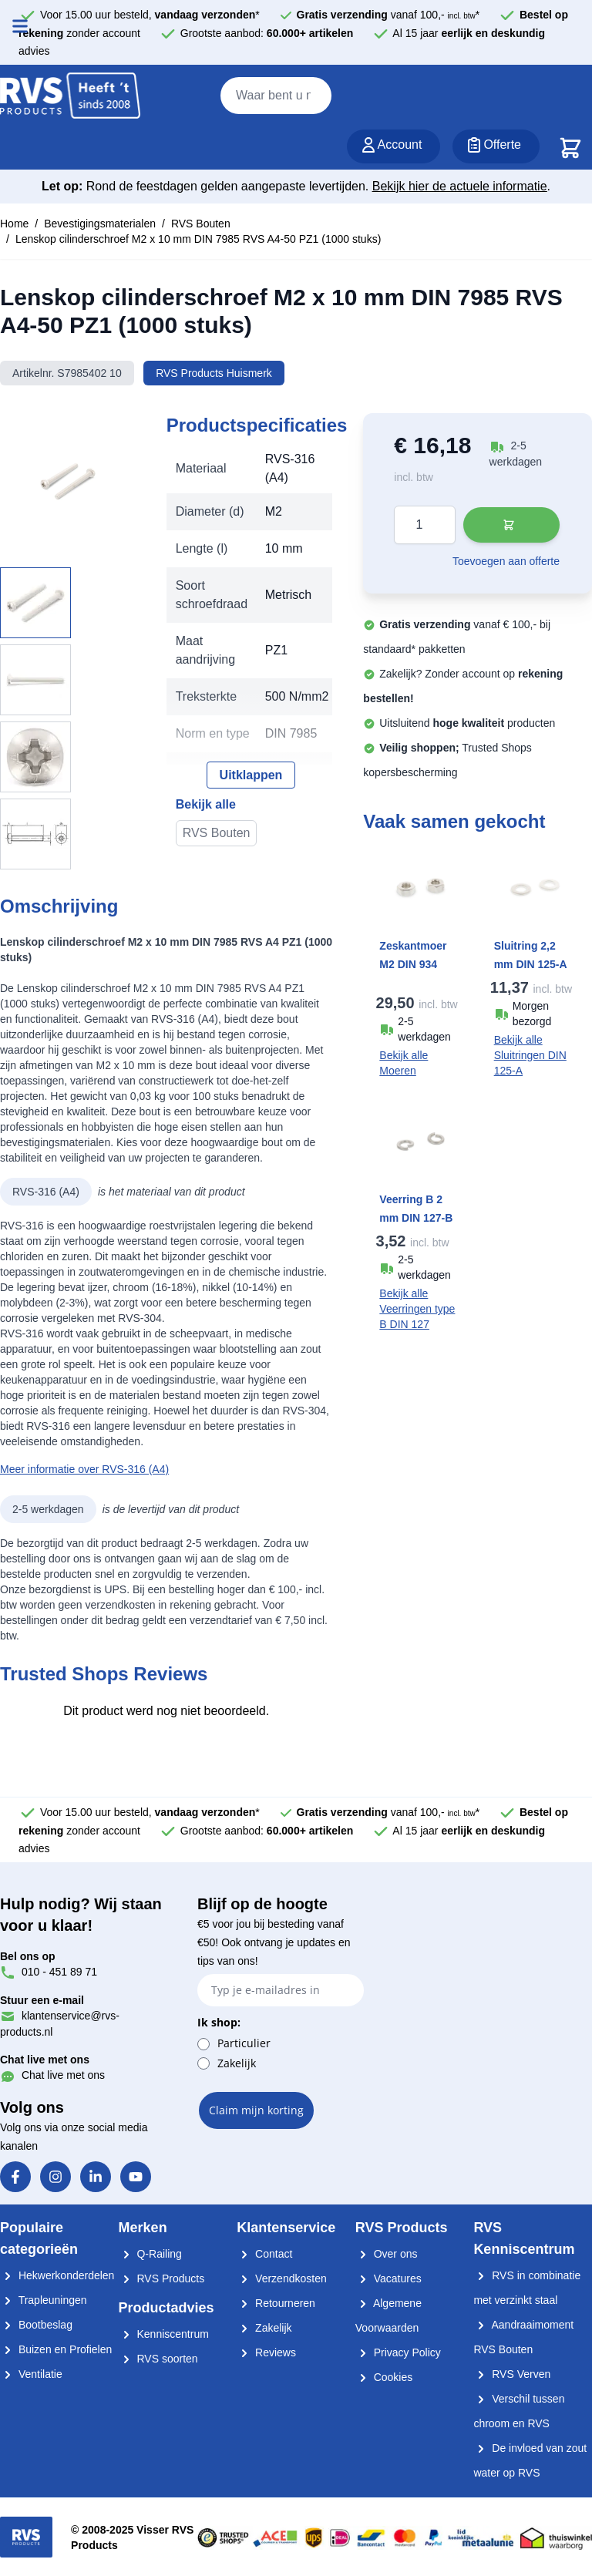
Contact (264, 2254)
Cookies (383, 2377)
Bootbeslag (36, 2325)
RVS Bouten (200, 223)
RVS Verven (511, 2374)
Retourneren (276, 2303)
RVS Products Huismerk (214, 373)
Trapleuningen (43, 2300)
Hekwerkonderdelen (57, 2275)
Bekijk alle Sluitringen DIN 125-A (530, 1055)
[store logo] (70, 96)
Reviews (266, 2352)
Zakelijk (236, 2063)
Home (14, 223)
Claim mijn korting (256, 2110)
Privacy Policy (398, 2352)
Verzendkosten (282, 2278)
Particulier (244, 2043)
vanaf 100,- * (388, 14)
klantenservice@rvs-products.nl (59, 2016)
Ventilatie (31, 2374)
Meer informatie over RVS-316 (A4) (84, 1469)
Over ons (386, 2254)
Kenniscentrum (164, 2334)
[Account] (394, 146)
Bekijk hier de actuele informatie (459, 186)
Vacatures (388, 2278)
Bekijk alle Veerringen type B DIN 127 (417, 1308)
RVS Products (162, 2278)
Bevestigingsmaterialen (100, 223)
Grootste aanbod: (267, 33)
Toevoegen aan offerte (506, 561)
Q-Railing (150, 2254)
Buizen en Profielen (56, 2349)
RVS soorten (158, 2358)
